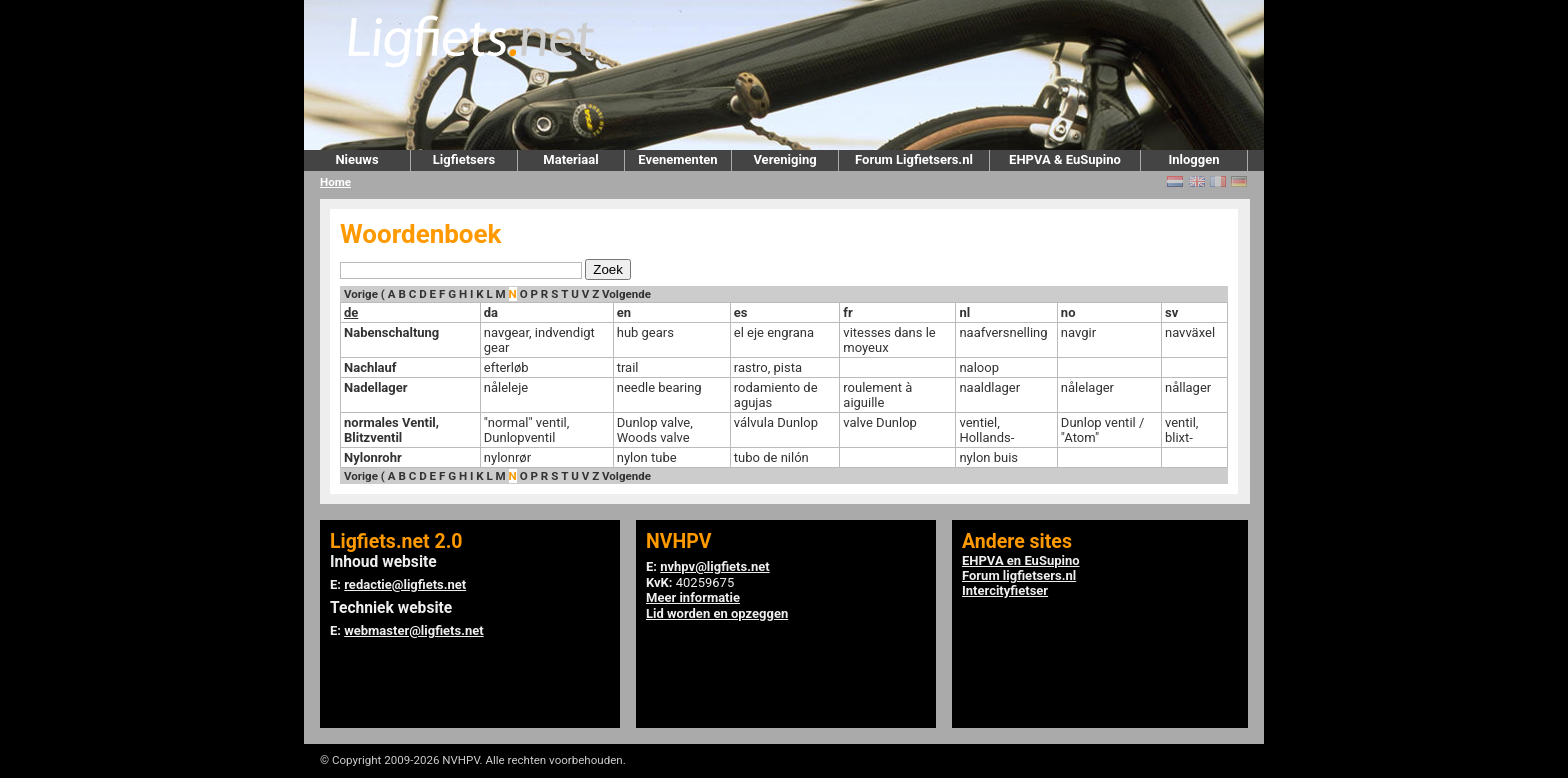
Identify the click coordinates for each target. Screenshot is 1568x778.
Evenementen (677, 159)
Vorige (361, 294)
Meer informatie (693, 597)
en (624, 312)
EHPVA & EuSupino (1065, 159)
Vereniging (784, 159)
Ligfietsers (464, 159)
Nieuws (356, 159)
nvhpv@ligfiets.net (714, 566)
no (1068, 312)
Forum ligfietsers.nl (1019, 575)
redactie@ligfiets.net (405, 584)
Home (335, 182)
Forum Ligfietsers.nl (914, 159)
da (491, 312)
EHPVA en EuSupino (1021, 560)
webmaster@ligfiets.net (413, 630)
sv (1171, 312)
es (741, 312)
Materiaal (570, 159)
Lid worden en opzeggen (717, 613)
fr (847, 312)
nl (964, 312)
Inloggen (1193, 159)
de (351, 312)
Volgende (626, 294)
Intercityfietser (1005, 590)
